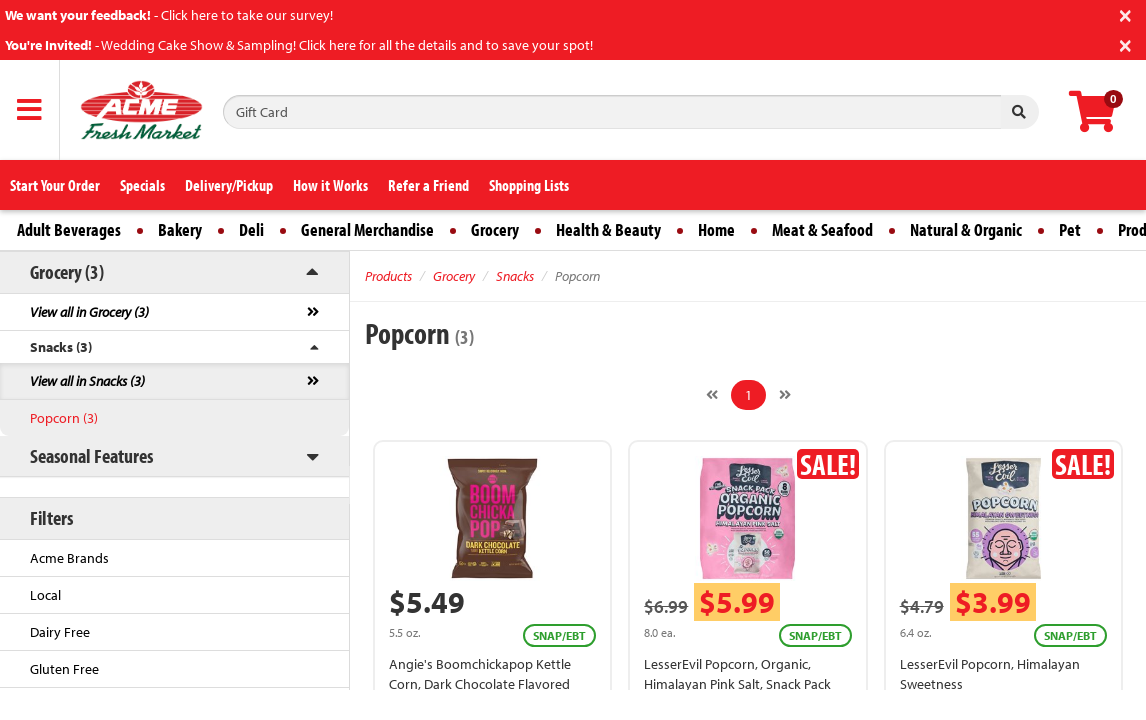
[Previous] (712, 395)
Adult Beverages (69, 229)
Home (716, 229)
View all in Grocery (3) (89, 312)
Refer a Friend (428, 185)
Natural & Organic (966, 229)
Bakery (180, 229)
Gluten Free (64, 669)
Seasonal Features (91, 455)
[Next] (785, 395)
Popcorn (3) (64, 418)
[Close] (1125, 13)
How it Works (330, 185)
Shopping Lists (529, 185)
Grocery (495, 229)
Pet (1070, 229)
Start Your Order (55, 185)
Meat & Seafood (822, 229)
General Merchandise (367, 229)
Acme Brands (69, 558)
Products (388, 276)
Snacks (515, 276)
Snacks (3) (61, 347)
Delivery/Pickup (229, 185)
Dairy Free (60, 632)
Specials (142, 185)
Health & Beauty (608, 229)
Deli (251, 229)
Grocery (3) (67, 271)
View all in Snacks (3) (87, 381)
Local (45, 595)
